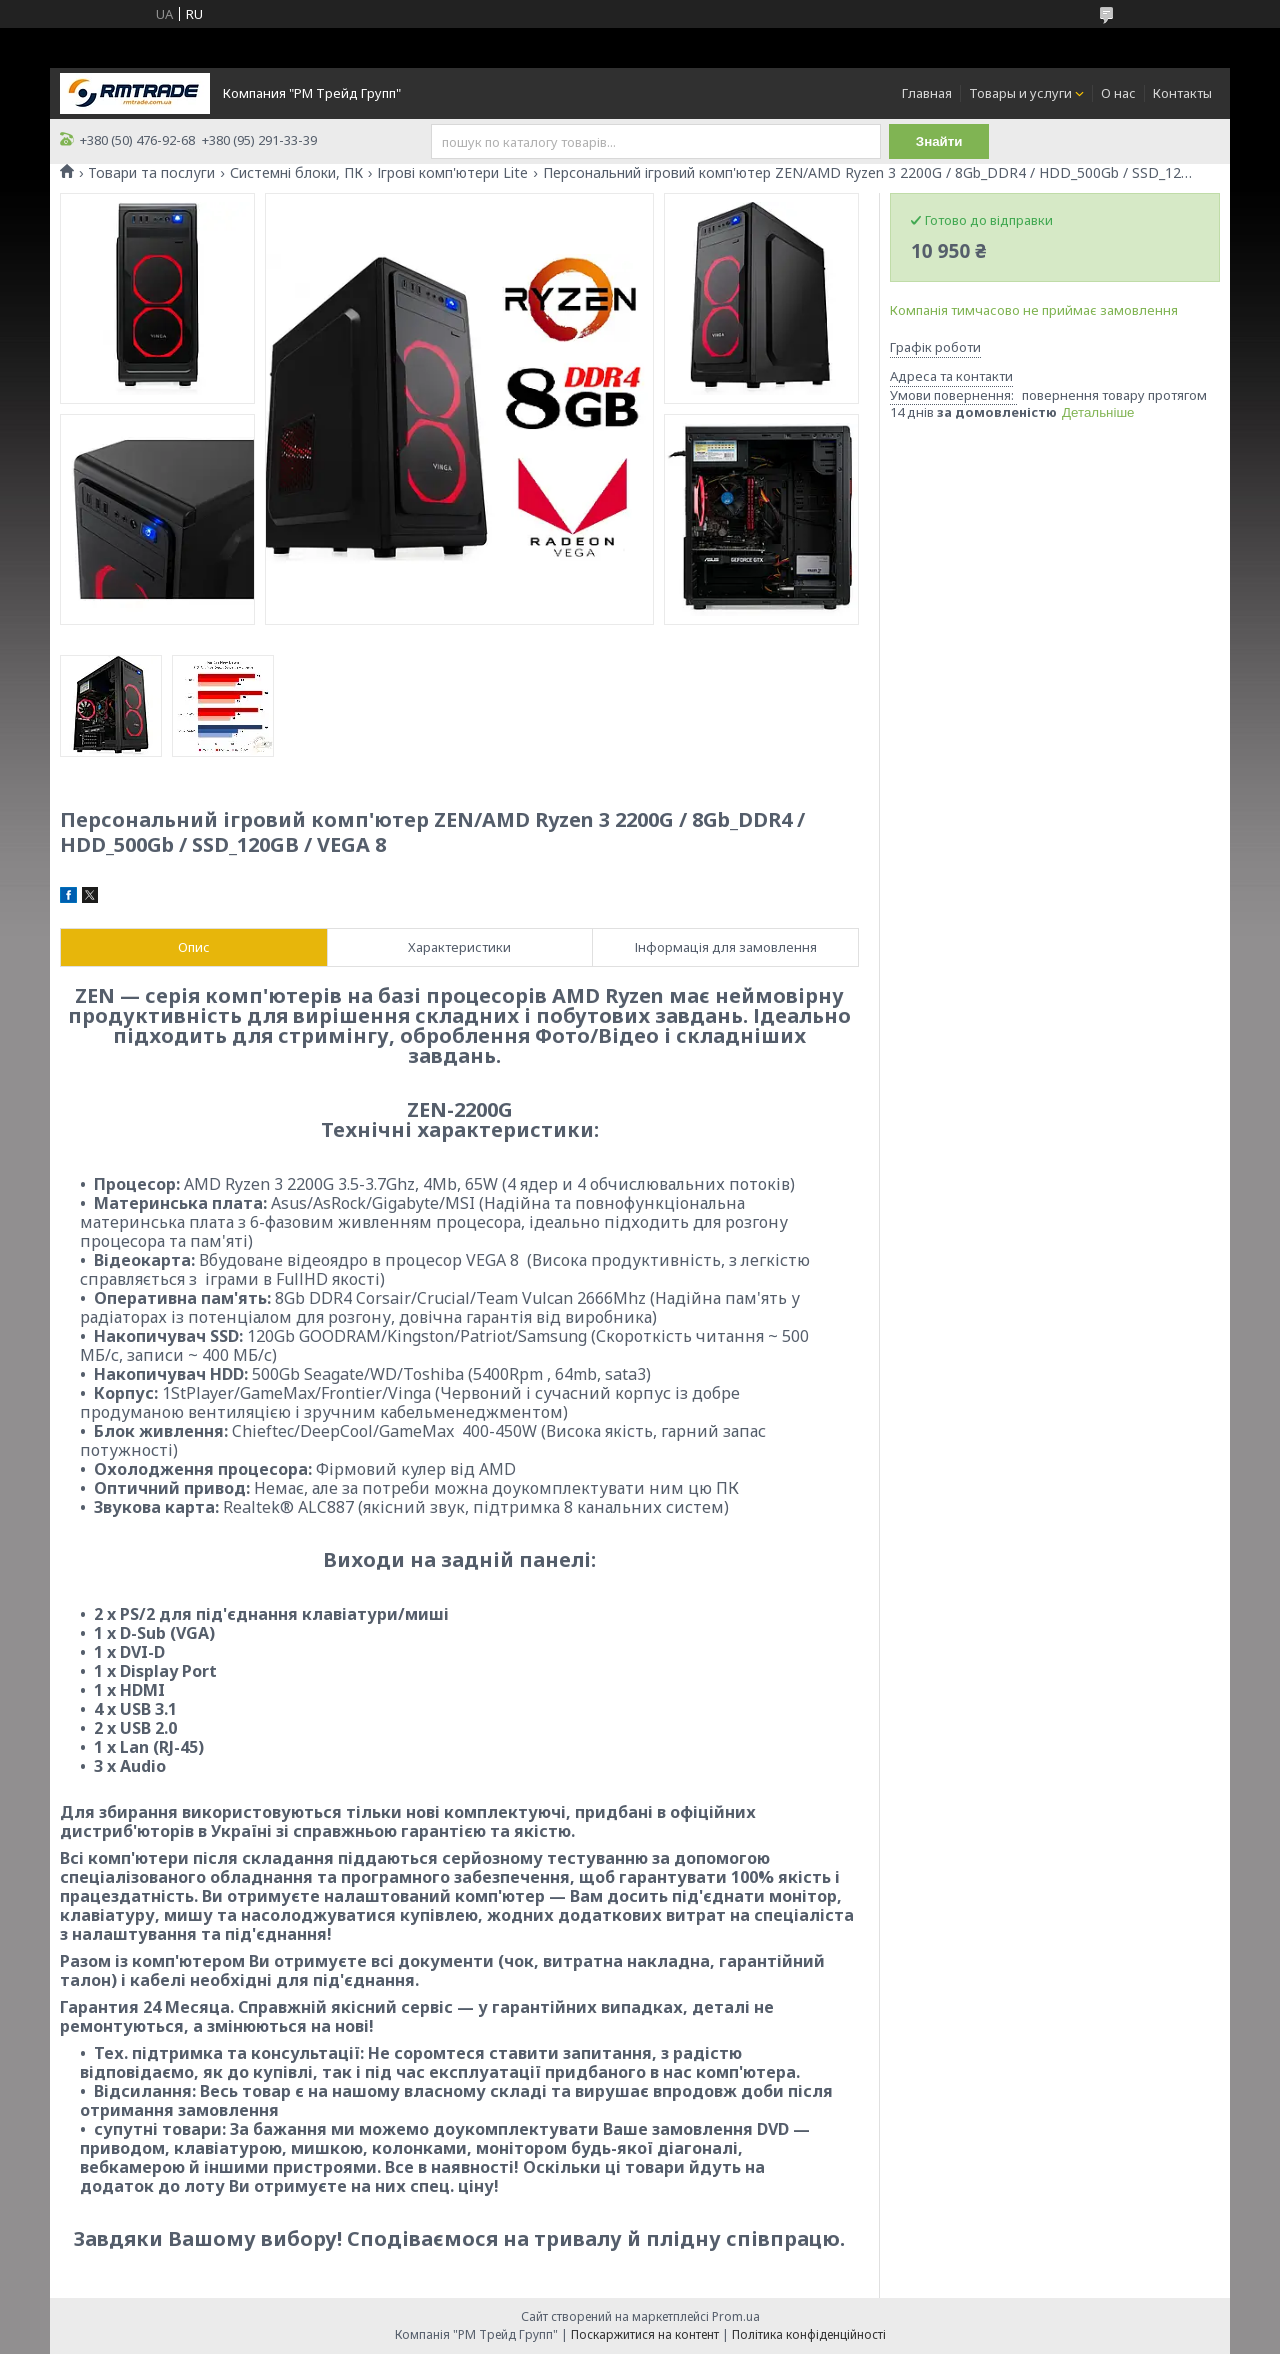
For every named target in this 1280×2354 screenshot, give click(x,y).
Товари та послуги (151, 173)
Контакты (1182, 93)
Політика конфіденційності (809, 2334)
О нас (1118, 93)
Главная (927, 93)
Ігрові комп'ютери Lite (452, 173)
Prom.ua (736, 2316)
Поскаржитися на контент (645, 2334)
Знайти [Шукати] (939, 141)
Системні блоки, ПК (296, 173)
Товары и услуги (1020, 93)
